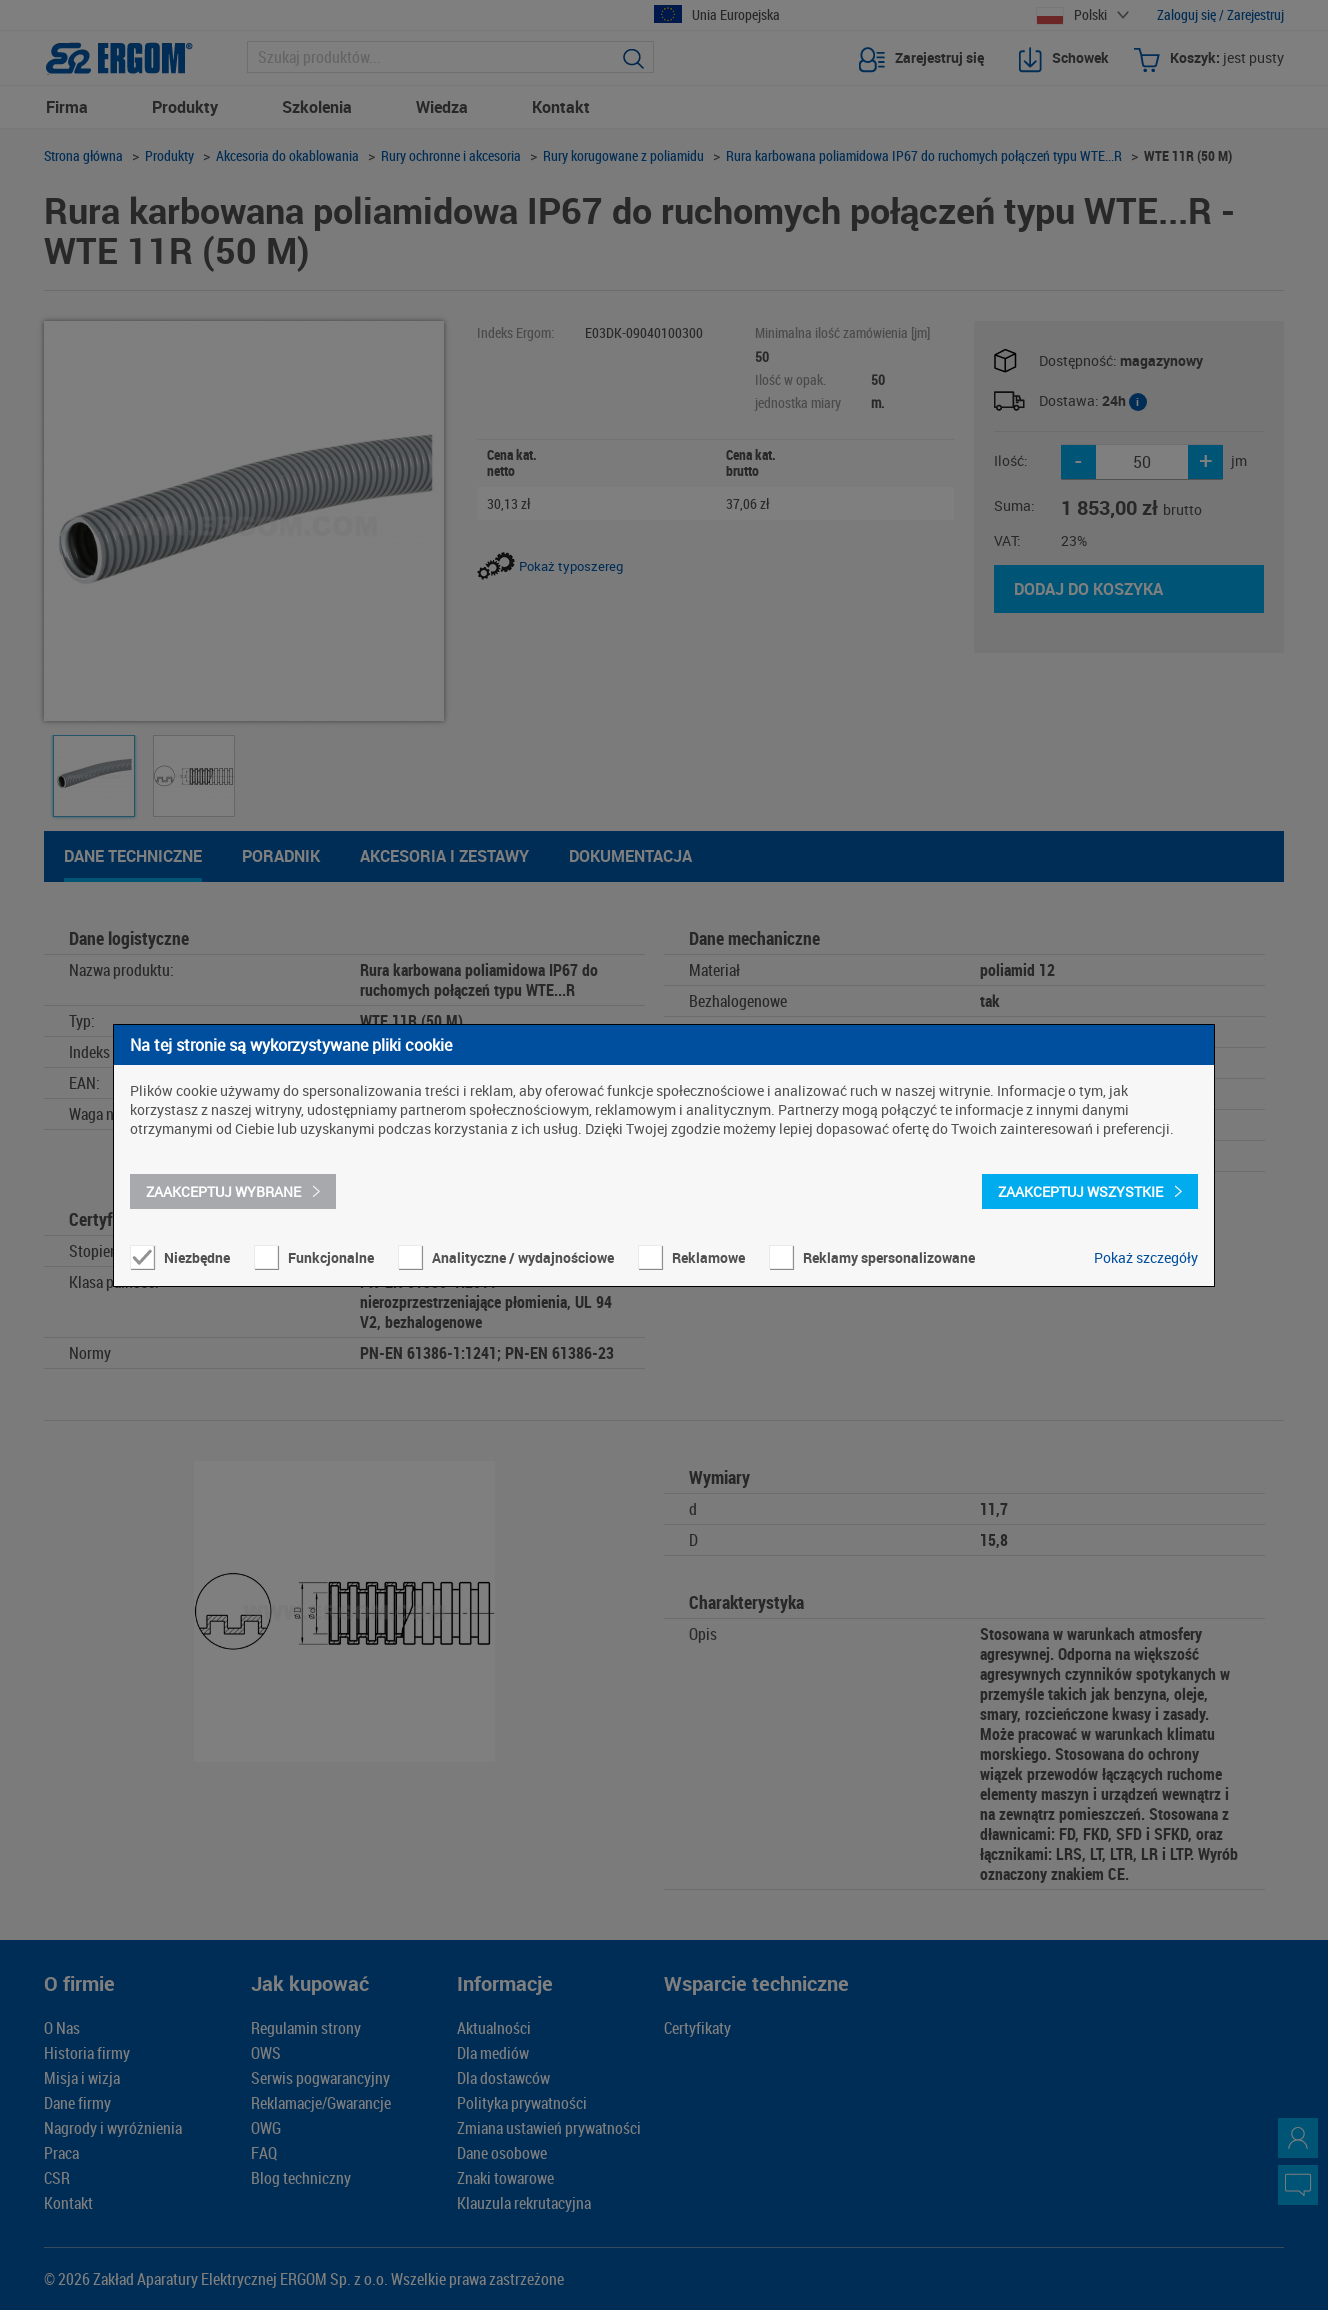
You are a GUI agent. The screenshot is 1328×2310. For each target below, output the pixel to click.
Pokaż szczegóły (1146, 1257)
